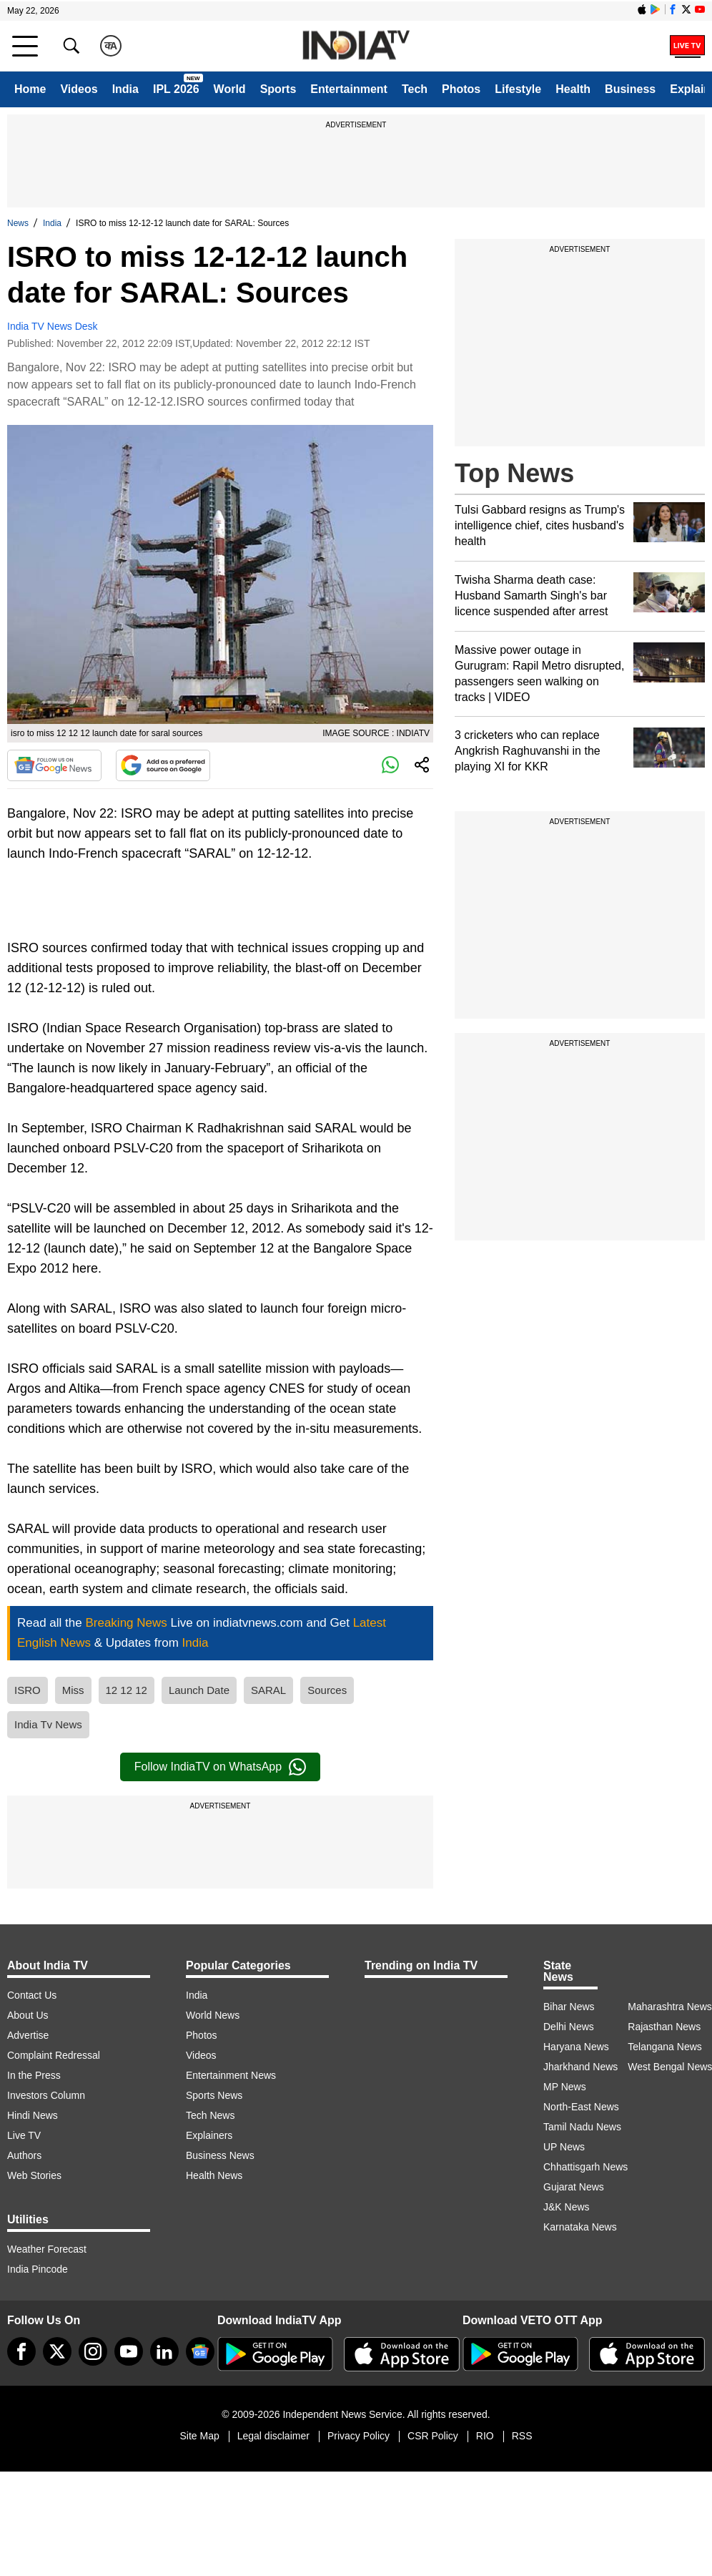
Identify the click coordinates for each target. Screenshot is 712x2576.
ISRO (27, 1690)
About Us (28, 2015)
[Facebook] (21, 2351)
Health (572, 89)
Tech (414, 89)
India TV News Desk (52, 326)
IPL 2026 (176, 89)
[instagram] (93, 2351)
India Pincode (37, 2269)
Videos (78, 89)
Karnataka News (580, 2227)
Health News (214, 2175)
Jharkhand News (580, 2066)
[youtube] (128, 2351)
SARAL (268, 1690)
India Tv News (48, 1724)
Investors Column (46, 2095)
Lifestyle (518, 89)
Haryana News (576, 2046)
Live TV (24, 2135)
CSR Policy (432, 2436)
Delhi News (568, 2026)
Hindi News (32, 2115)
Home (30, 89)
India (125, 89)
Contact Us (31, 1995)
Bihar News (569, 2006)
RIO (485, 2436)
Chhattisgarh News (585, 2167)
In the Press (34, 2075)
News (18, 223)
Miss (73, 1690)
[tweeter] (57, 2351)
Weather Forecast (46, 2249)
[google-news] (200, 2351)
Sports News (214, 2095)
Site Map (199, 2436)
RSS (522, 2436)
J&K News (566, 2207)
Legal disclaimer (273, 2436)
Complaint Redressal (53, 2055)
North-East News (581, 2106)
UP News (564, 2147)
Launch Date (199, 1690)
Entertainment (348, 89)
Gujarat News (573, 2187)
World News (212, 2015)
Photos (461, 89)
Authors (24, 2155)
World (230, 89)
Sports (278, 89)
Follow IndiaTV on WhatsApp (220, 1767)
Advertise (28, 2035)
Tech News (210, 2115)
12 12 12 (126, 1690)
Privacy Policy (358, 2436)
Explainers (209, 2135)
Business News (220, 2155)
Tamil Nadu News (582, 2126)
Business (630, 89)
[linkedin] (164, 2351)
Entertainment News (231, 2075)
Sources (327, 1690)
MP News (564, 2086)
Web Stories (34, 2175)
